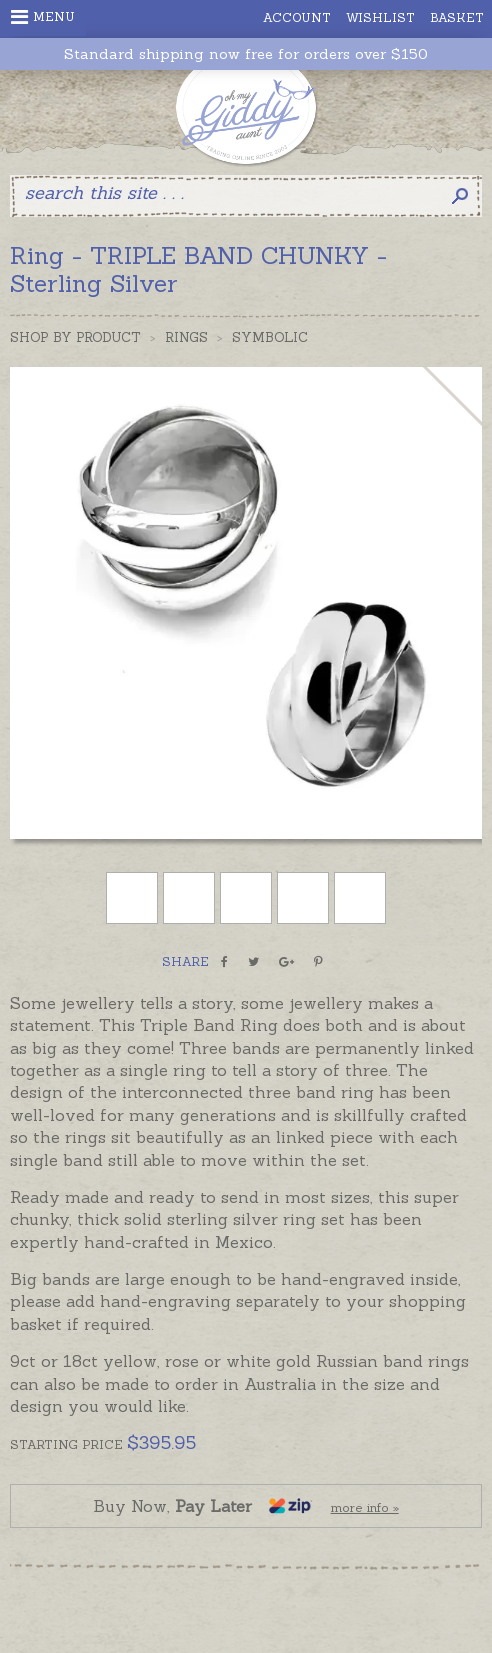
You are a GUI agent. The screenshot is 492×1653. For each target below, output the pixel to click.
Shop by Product (75, 337)
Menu (43, 17)
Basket (457, 17)
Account (297, 17)
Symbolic (270, 337)
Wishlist (380, 17)
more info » (365, 1507)
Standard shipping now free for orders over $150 (246, 54)
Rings (186, 337)
